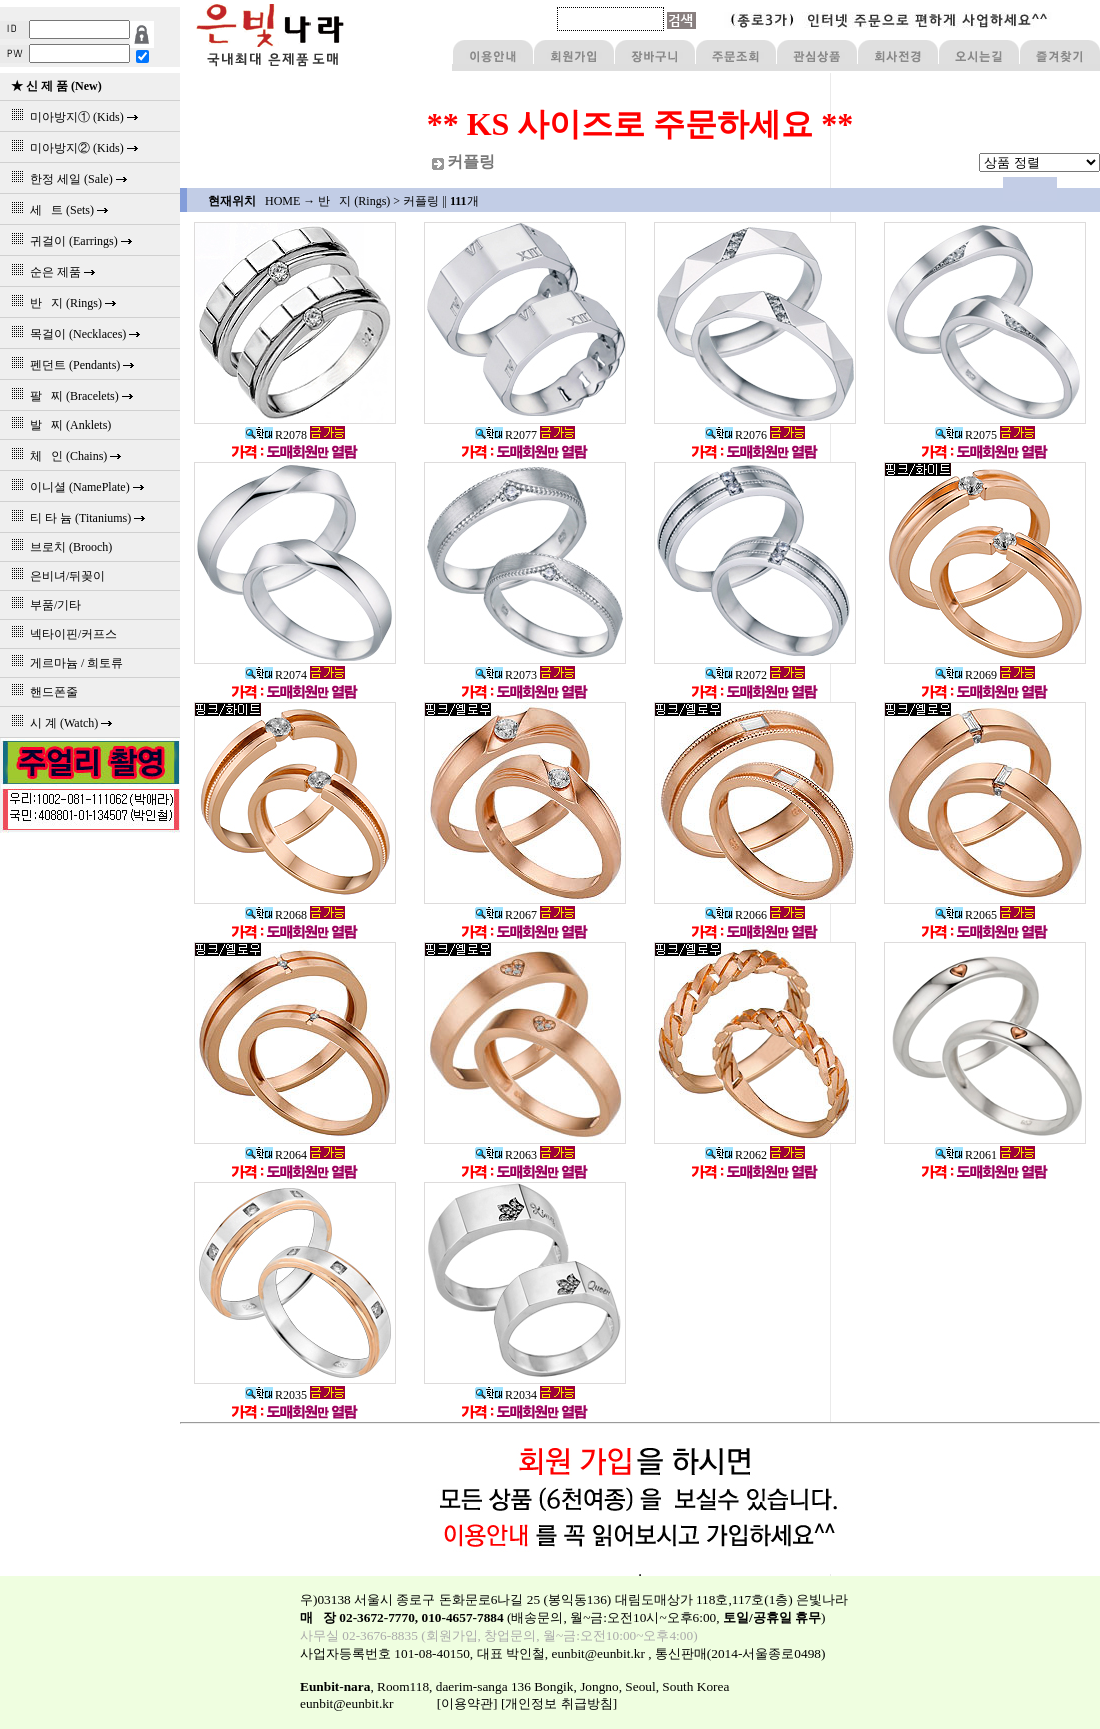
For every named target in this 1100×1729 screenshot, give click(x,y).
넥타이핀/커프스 (61, 634)
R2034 (506, 1395)
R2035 (276, 1395)
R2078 (276, 435)
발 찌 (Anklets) (58, 425)
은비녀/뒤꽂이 (55, 576)
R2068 (276, 915)
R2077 (506, 435)
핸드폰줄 (41, 692)
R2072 (736, 675)
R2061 (966, 1155)
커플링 (421, 201)
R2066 (736, 915)
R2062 (736, 1155)
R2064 (276, 1155)
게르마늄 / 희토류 (64, 663)
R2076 (736, 435)
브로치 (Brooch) (58, 547)
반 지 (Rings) (354, 201)
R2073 (506, 675)
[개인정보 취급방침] (559, 1703)
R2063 (506, 1155)
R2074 (276, 675)
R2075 (966, 435)
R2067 (506, 915)
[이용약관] (467, 1703)
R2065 (966, 915)
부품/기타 (43, 605)
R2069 (966, 675)
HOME (282, 201)
